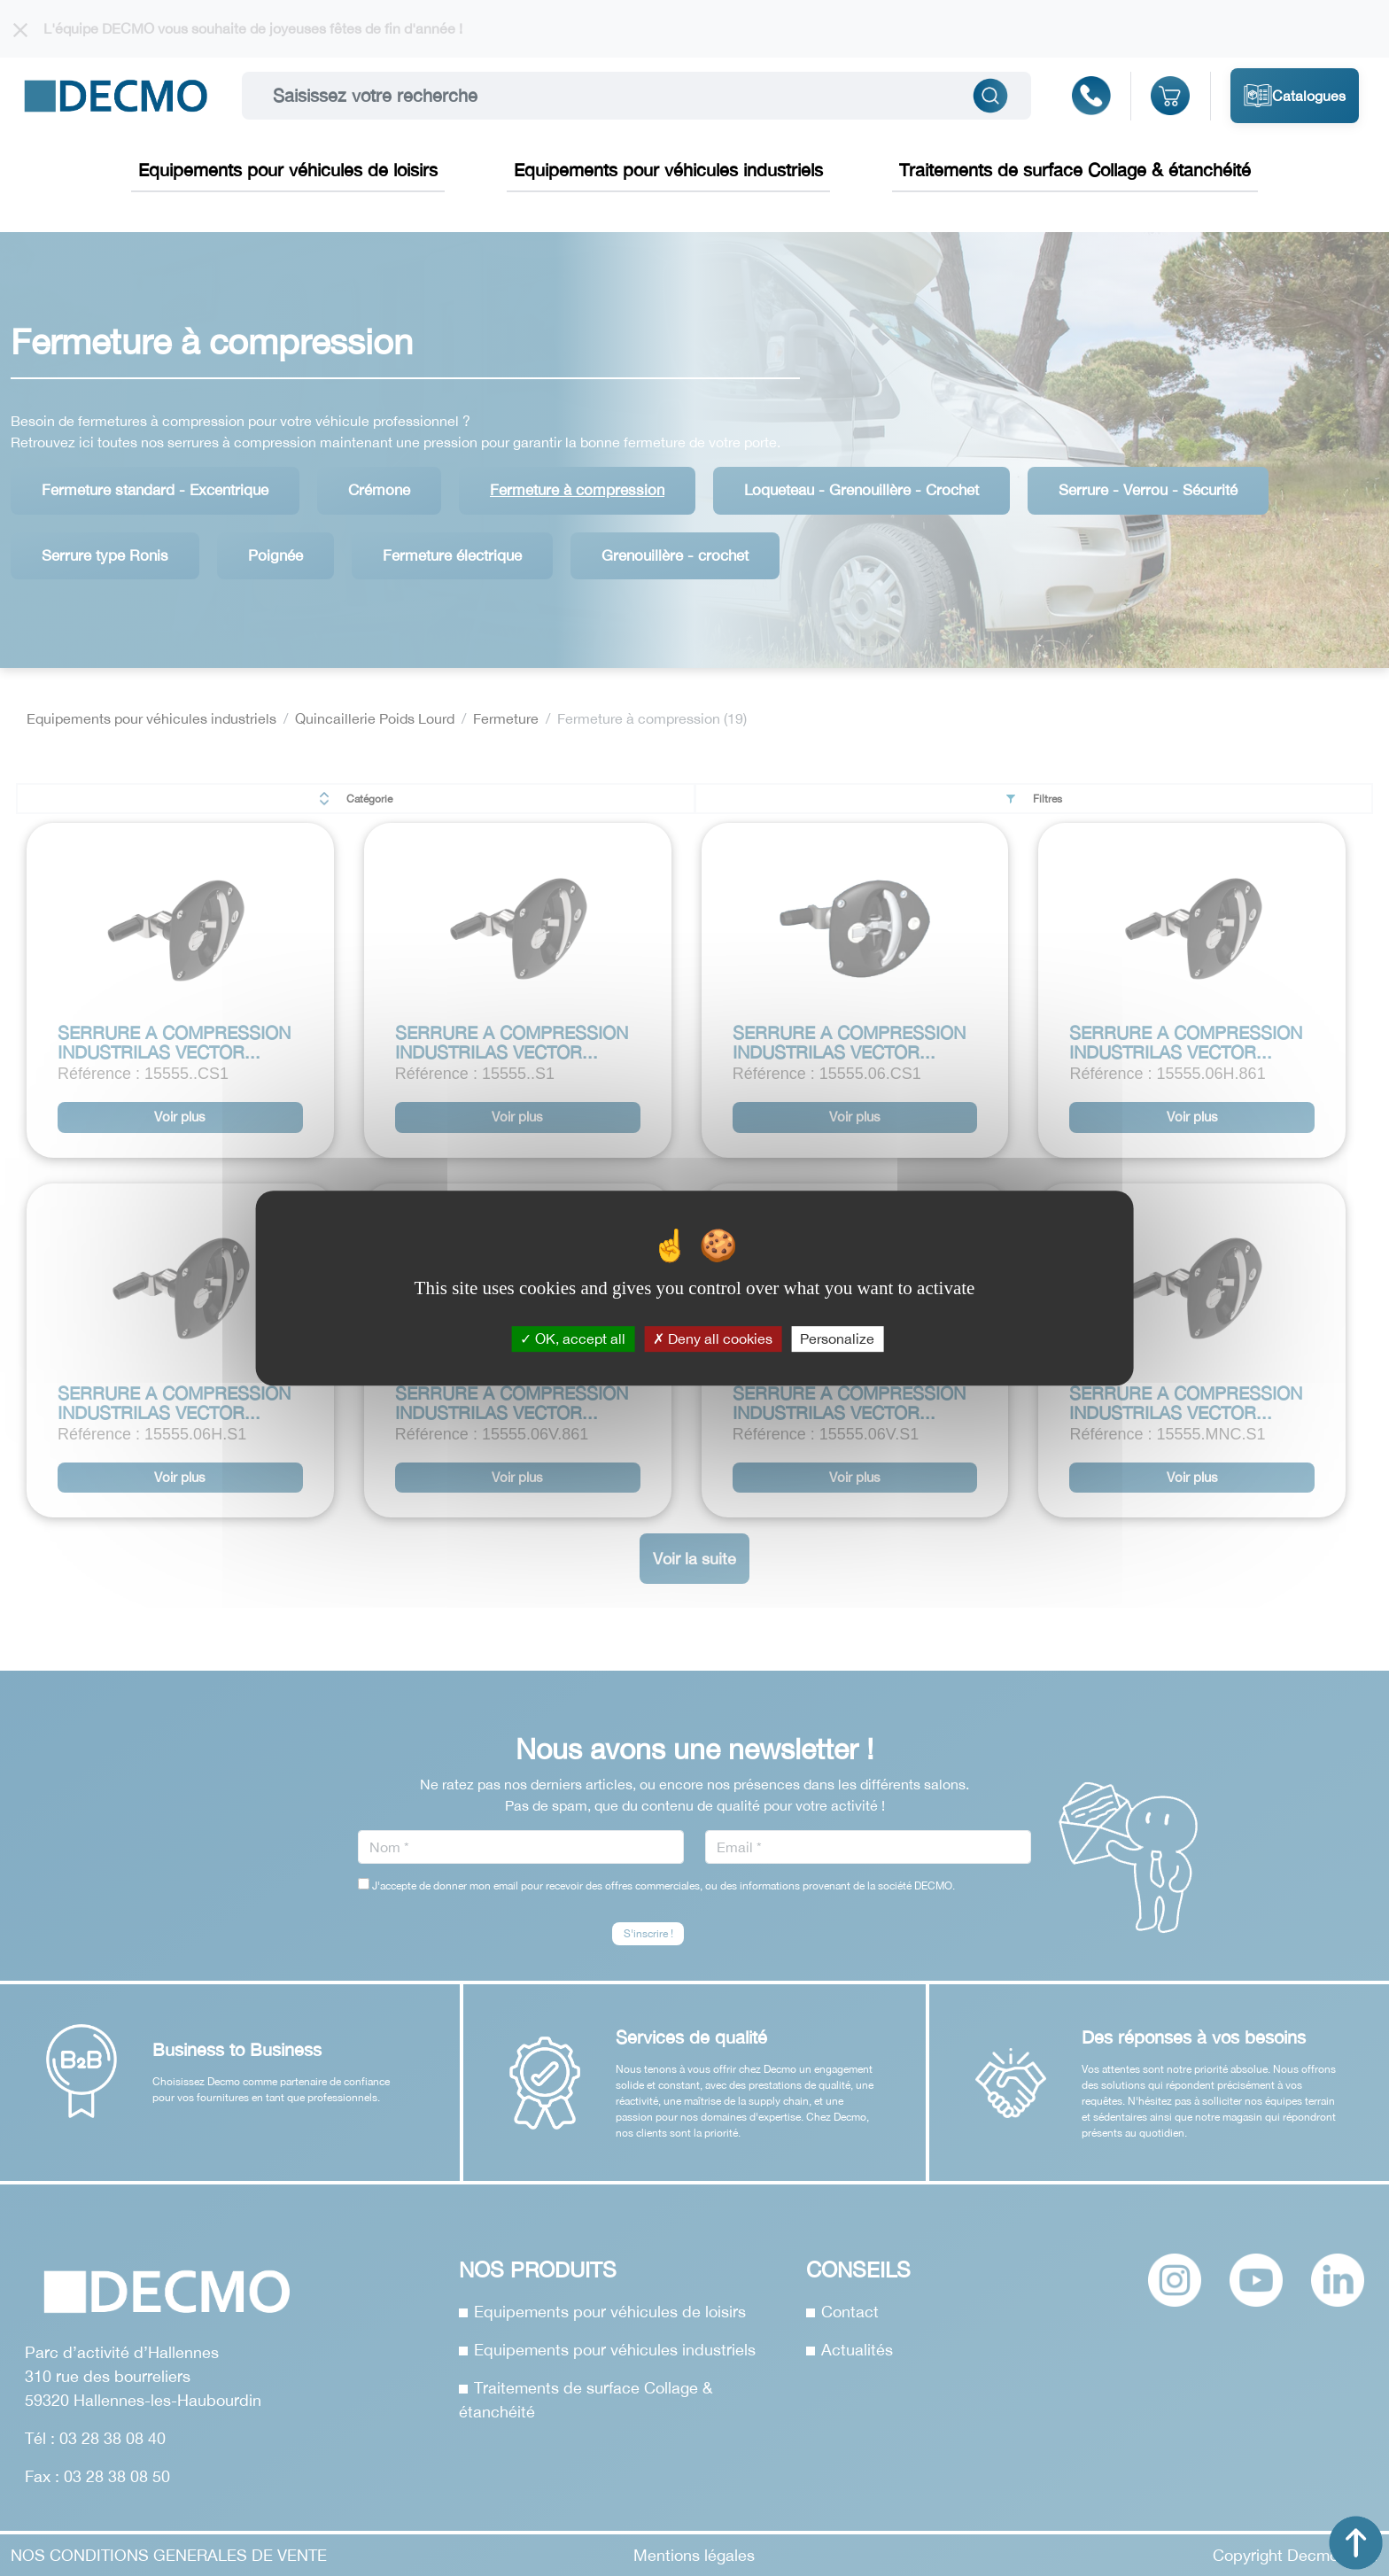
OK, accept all (572, 1338)
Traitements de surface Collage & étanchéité (1075, 169)
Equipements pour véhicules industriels (668, 169)
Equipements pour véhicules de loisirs (288, 169)
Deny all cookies (712, 1338)
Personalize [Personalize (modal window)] (837, 1338)
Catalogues (1295, 95)
